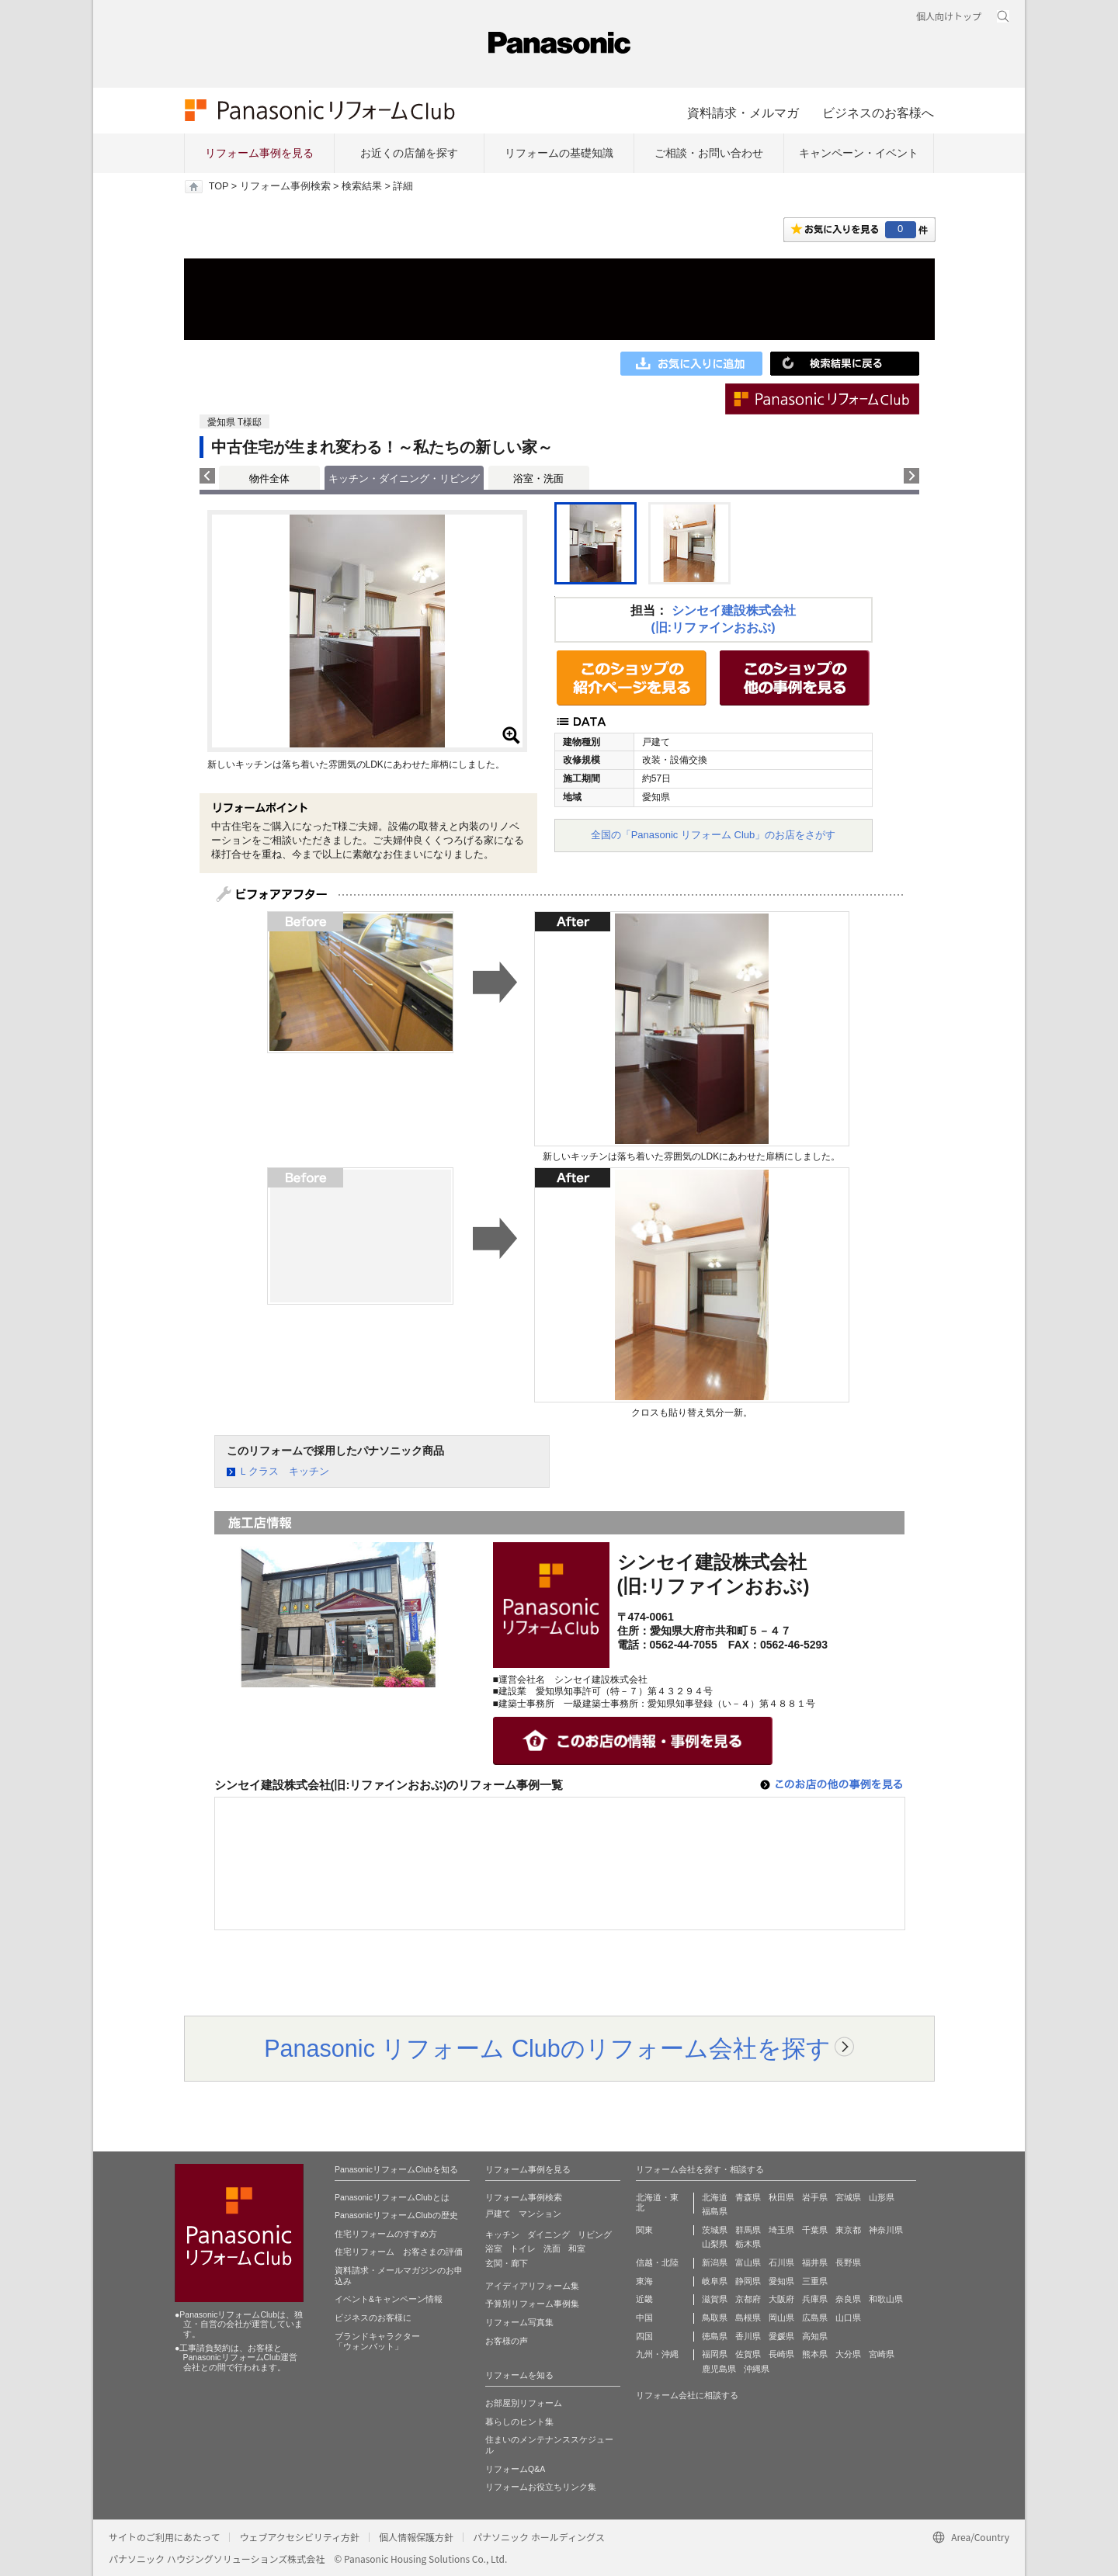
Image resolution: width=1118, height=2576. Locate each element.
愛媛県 (781, 2336)
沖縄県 (756, 2368)
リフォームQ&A (515, 2469)
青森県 (748, 2197)
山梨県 (714, 2243)
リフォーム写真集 (519, 2322)
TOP (218, 186)
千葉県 (815, 2229)
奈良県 (848, 2299)
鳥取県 (714, 2317)
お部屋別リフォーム (523, 2403)
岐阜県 (714, 2281)
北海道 (714, 2197)
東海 (644, 2281)
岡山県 (781, 2317)
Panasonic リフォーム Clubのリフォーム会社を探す (547, 2048)
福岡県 (714, 2354)
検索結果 (362, 186)
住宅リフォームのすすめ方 (386, 2233)
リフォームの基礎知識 (559, 153)
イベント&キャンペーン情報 (389, 2299)
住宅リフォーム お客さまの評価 (399, 2251)
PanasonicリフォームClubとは (392, 2197)
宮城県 (848, 2197)
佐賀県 (748, 2354)
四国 (644, 2336)
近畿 (644, 2299)
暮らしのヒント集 (519, 2421)
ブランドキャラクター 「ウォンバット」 (377, 2342)
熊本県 (815, 2354)
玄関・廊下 (506, 2263)
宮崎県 (881, 2354)
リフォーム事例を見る (259, 153)
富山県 (748, 2262)
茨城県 (714, 2229)
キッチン (502, 2234)
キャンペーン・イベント (858, 153)
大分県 (848, 2354)
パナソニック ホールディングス (539, 2536)
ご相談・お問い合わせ (708, 153)
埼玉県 (781, 2229)
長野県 (848, 2262)
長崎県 (781, 2354)
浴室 (493, 2248)
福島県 (714, 2211)
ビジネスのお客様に (373, 2317)
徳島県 (714, 2336)
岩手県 (815, 2197)
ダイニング (548, 2234)
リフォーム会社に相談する (687, 2395)
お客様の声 (506, 2340)
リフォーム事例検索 (285, 186)
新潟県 (714, 2262)
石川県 (781, 2262)
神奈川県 (886, 2229)
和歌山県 (886, 2299)
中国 (644, 2317)
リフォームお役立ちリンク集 (540, 2486)
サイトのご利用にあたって (164, 2536)
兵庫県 (815, 2299)
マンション (540, 2213)
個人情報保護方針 (416, 2536)
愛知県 (781, 2281)
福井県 (815, 2262)
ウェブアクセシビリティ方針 (299, 2536)
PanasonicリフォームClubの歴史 (396, 2215)
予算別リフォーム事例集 (532, 2303)
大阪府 (781, 2299)
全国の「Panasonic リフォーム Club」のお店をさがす (713, 835)
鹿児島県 (719, 2368)
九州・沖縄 (657, 2354)
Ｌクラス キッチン (283, 1471)
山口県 (848, 2317)
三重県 (815, 2281)
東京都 (848, 2229)
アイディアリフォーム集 (532, 2285)
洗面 (552, 2248)
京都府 (748, 2299)
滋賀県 (714, 2299)
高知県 (815, 2336)
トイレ (523, 2248)
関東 (644, 2229)
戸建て (498, 2213)
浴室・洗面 (538, 478)
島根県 (748, 2317)
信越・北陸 (657, 2262)
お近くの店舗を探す (409, 153)
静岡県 (748, 2281)
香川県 (748, 2336)
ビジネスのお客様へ (878, 113)
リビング (595, 2234)
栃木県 (748, 2243)
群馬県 (748, 2229)
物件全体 (269, 478)
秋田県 (781, 2197)
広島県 (815, 2317)
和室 (576, 2248)
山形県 (881, 2197)
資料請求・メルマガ (743, 113)
